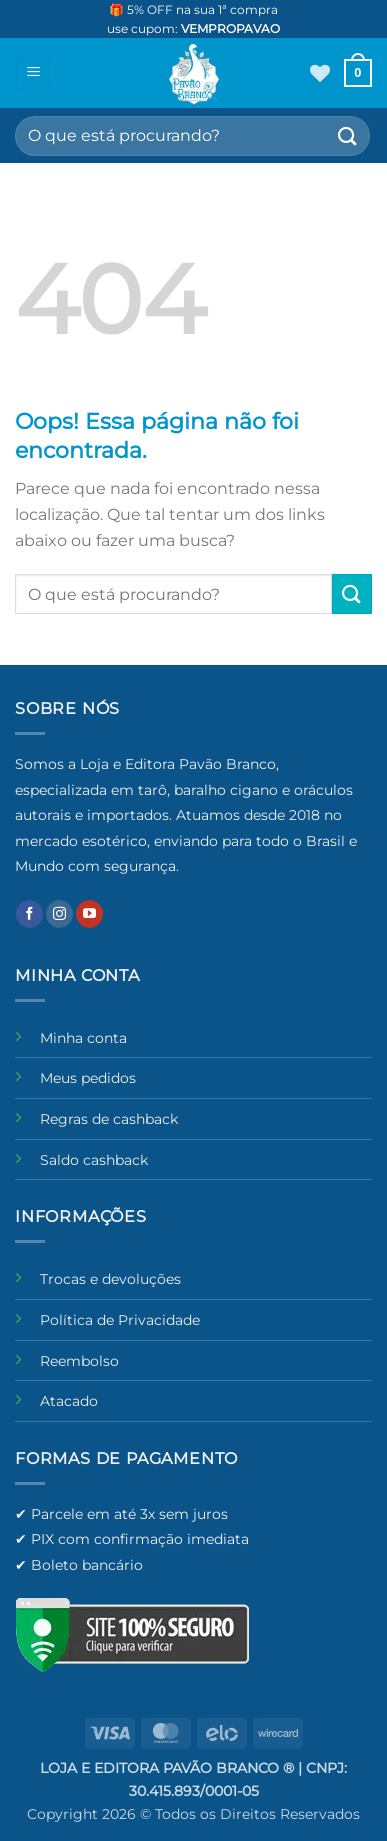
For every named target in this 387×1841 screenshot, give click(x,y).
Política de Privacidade (120, 1320)
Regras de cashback (109, 1119)
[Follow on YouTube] (89, 914)
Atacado (69, 1401)
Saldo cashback (94, 1160)
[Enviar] (348, 135)
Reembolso (79, 1361)
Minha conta (83, 1038)
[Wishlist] (320, 73)
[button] (33, 73)
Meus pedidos (88, 1078)
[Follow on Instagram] (59, 914)
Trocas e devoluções (110, 1279)
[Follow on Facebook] (29, 914)
